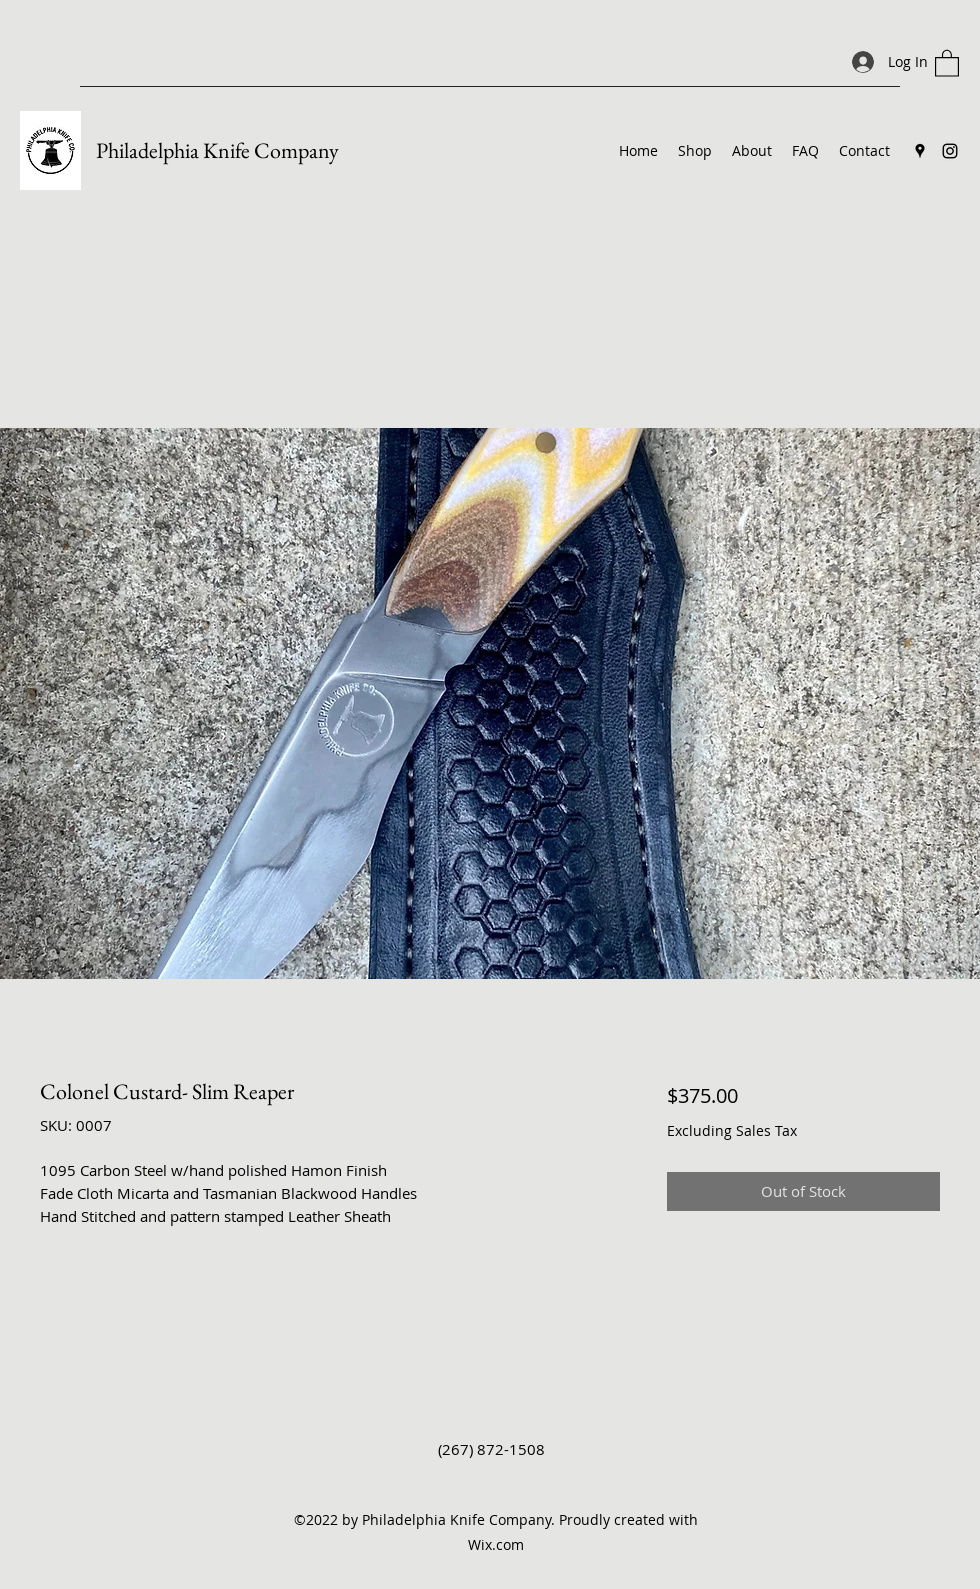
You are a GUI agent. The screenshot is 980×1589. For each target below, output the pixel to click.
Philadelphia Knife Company (217, 150)
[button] (947, 62)
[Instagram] (950, 151)
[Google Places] (920, 151)
